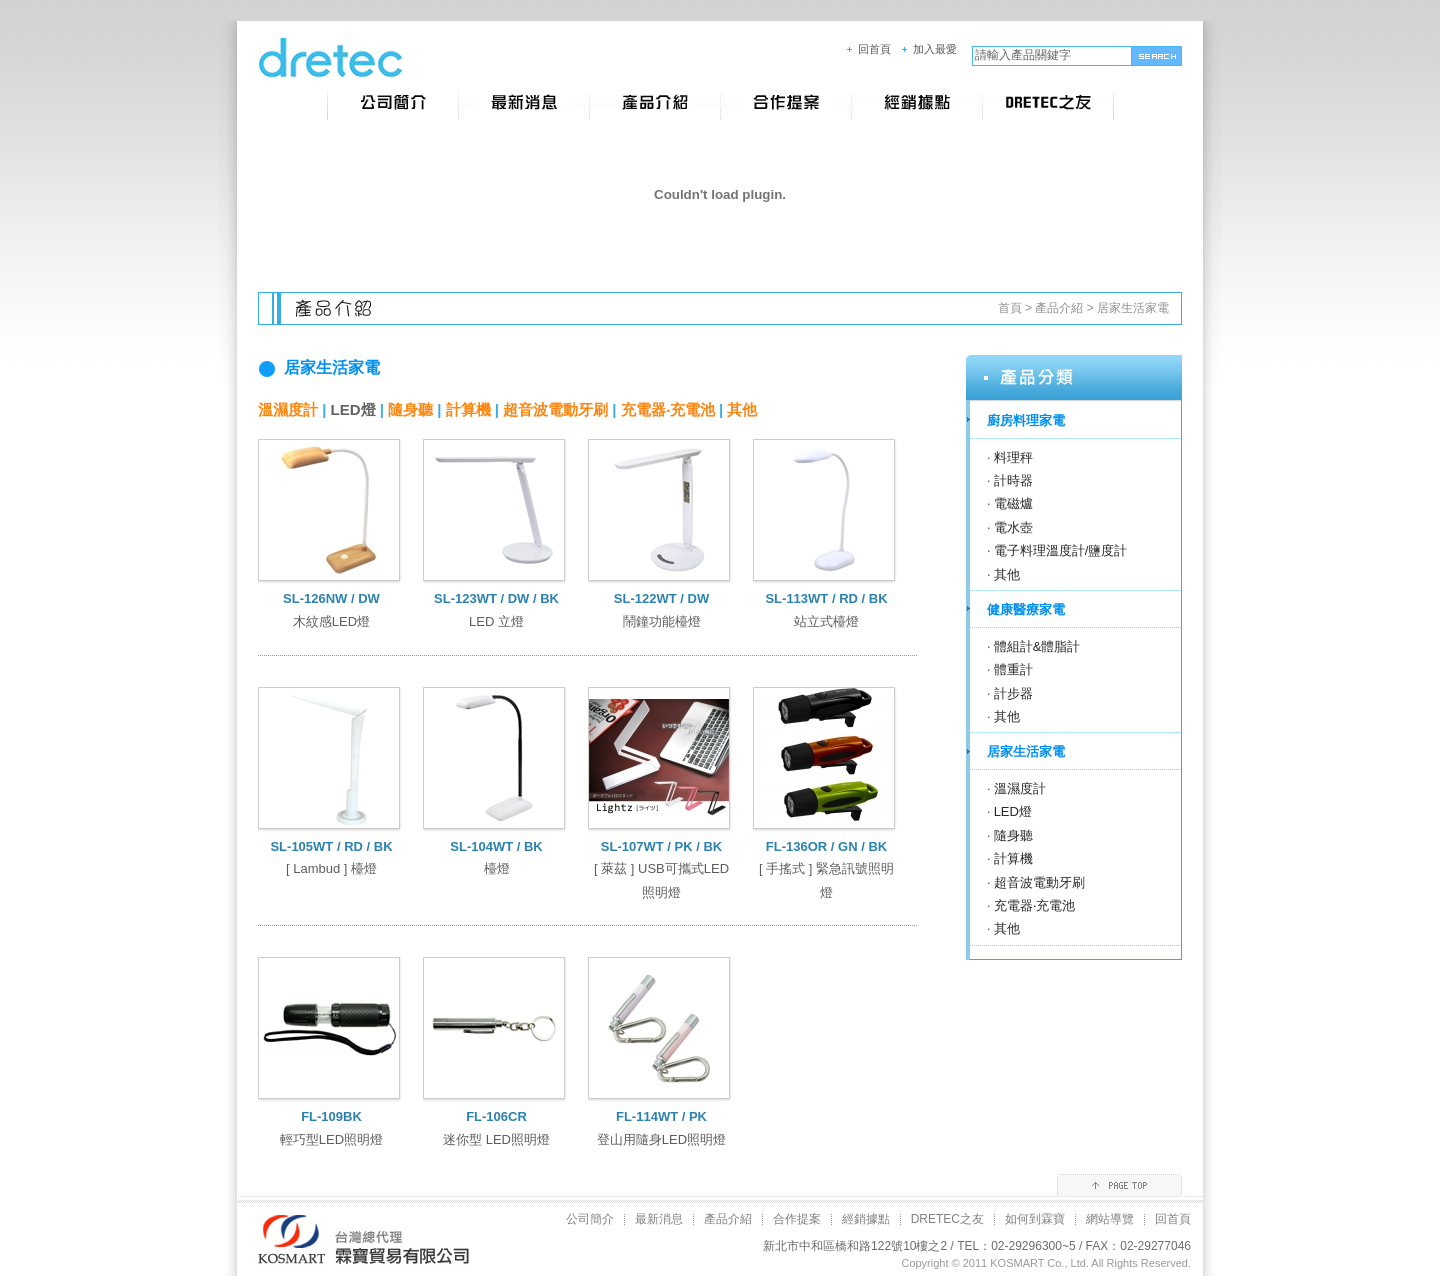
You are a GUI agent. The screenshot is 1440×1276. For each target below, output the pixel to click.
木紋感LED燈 (331, 621)
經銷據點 (866, 1219)
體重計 (1013, 669)
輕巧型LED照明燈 (331, 1139)
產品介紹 (1059, 308)
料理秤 (1013, 457)
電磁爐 (1013, 503)
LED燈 (353, 409)
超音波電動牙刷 (555, 409)
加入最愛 (935, 49)
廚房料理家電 (1026, 420)
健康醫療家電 (1026, 609)
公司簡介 (590, 1219)
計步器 (1013, 693)
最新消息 (659, 1219)
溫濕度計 (288, 409)
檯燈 (497, 868)
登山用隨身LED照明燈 (661, 1139)
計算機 (468, 409)
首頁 (1010, 308)
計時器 (1013, 480)
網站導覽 (1110, 1219)
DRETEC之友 (947, 1219)
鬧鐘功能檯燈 (662, 621)
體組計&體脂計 (1037, 646)
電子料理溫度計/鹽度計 (1061, 550)
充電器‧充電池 (668, 409)
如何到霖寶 (1035, 1219)
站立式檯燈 (826, 621)
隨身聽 (410, 409)
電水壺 (1013, 527)
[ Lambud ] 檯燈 (331, 868)
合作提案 (797, 1219)
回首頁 (874, 49)
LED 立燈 (496, 621)
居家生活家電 (1133, 308)
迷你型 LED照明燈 (496, 1139)
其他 (742, 409)
